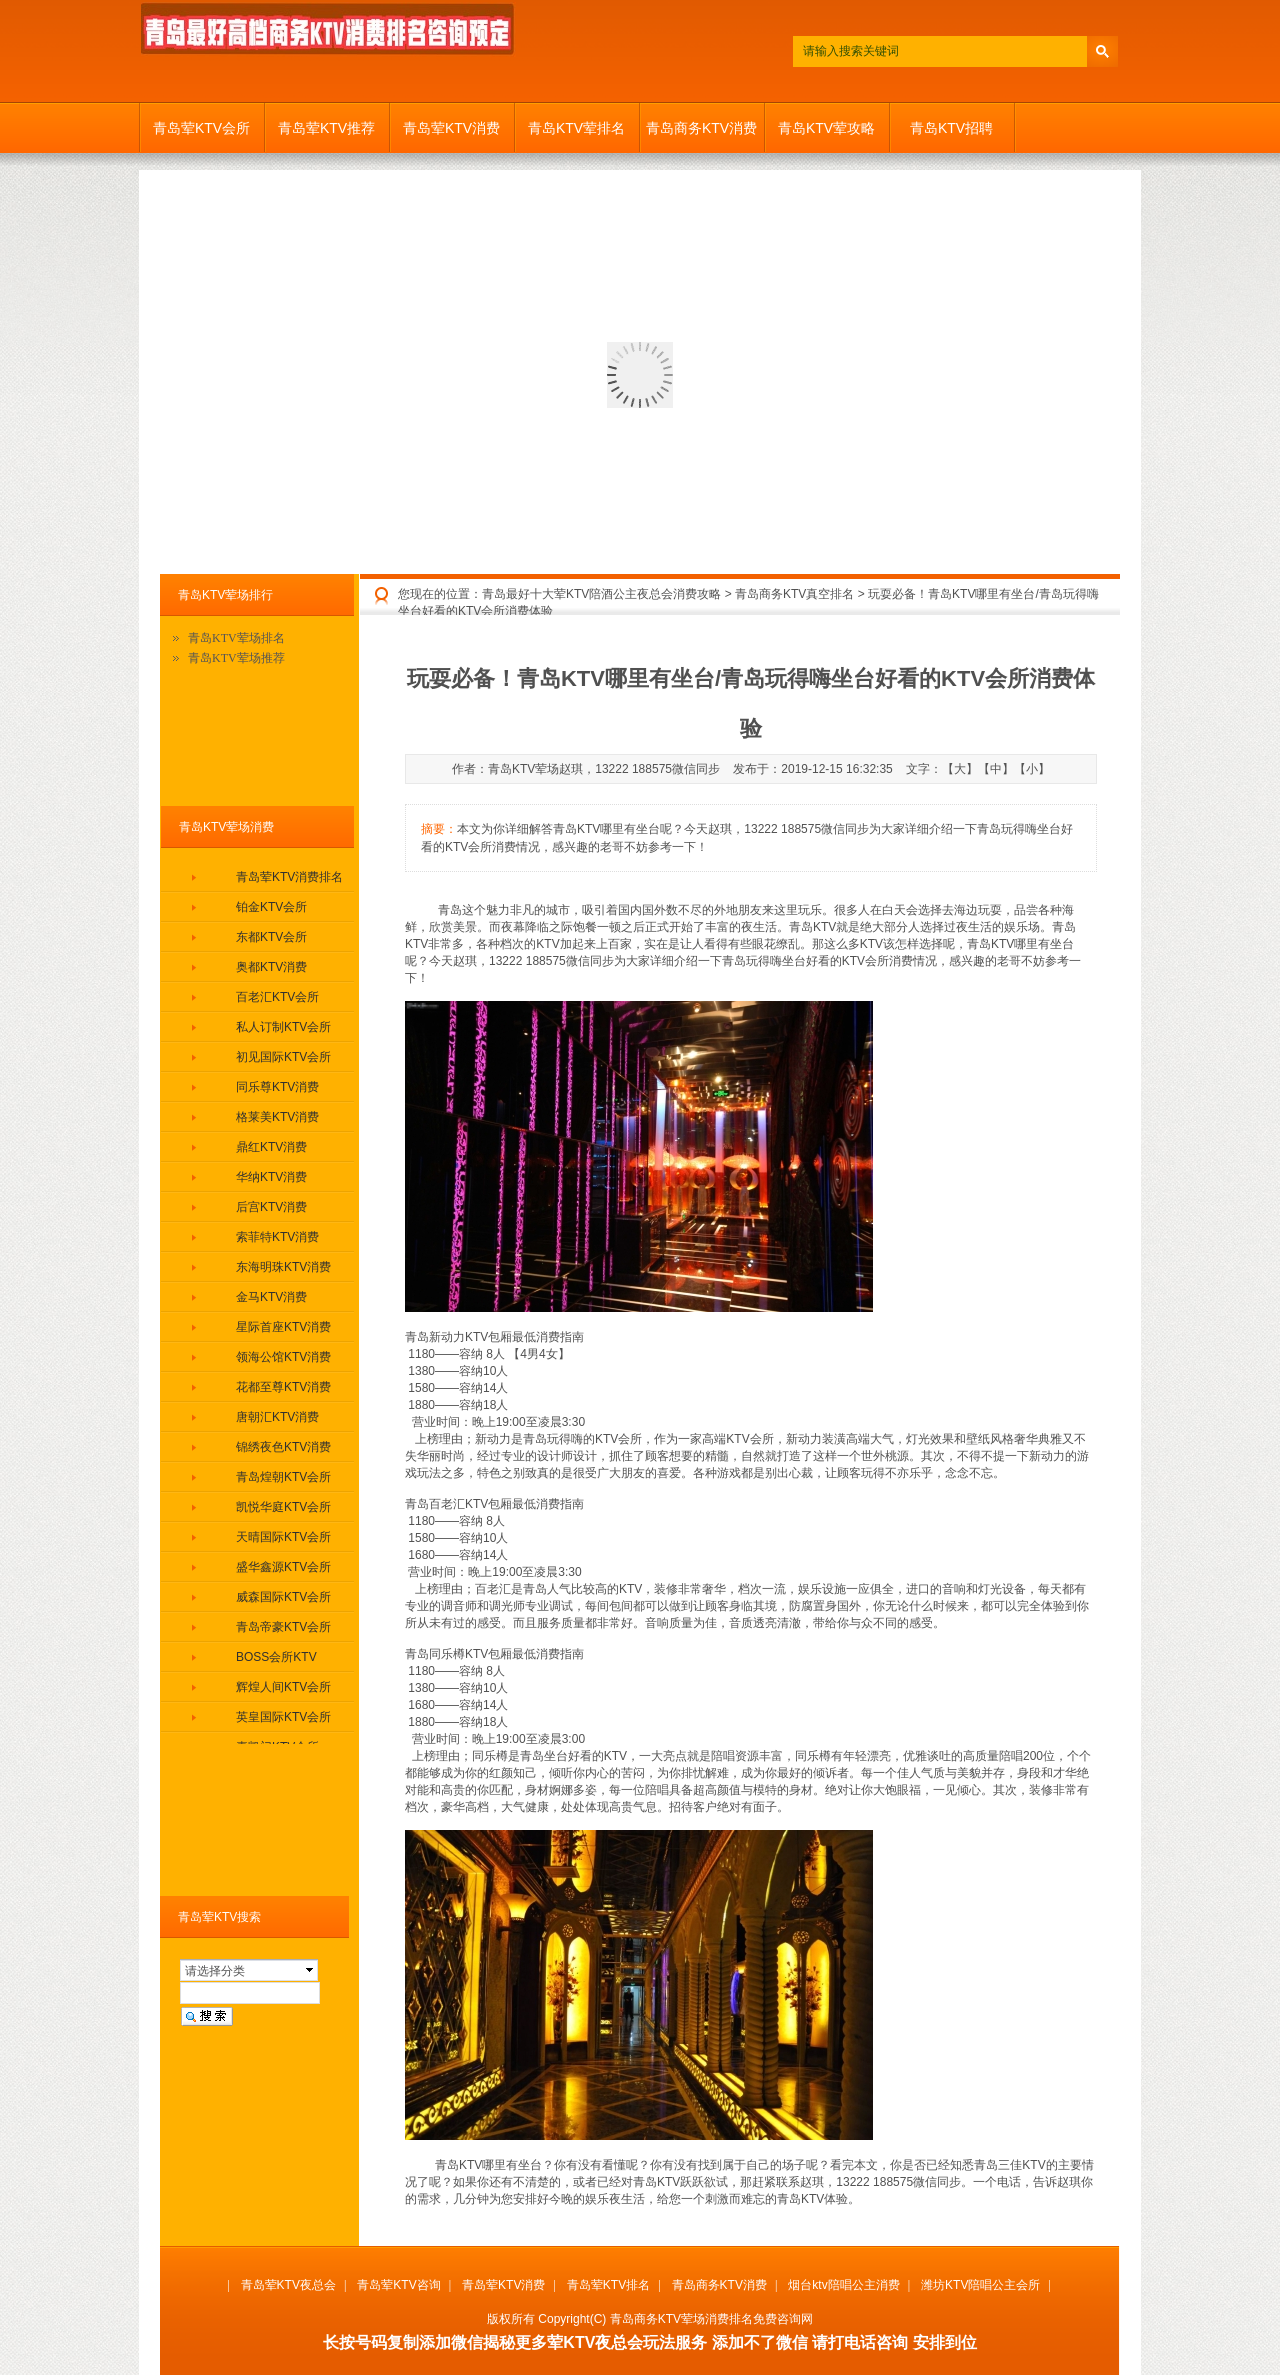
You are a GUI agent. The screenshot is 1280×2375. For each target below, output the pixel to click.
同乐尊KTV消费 (277, 1087)
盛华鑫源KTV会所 (283, 1567)
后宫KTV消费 (271, 1207)
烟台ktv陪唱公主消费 (843, 2285)
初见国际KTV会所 (283, 1057)
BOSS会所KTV (276, 1657)
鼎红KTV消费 (271, 1147)
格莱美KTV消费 (277, 1117)
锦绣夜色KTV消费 (283, 1447)
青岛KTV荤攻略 (826, 128)
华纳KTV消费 (271, 1177)
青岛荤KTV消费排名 (289, 877)
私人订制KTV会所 (283, 1027)
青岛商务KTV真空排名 (794, 594)
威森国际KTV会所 (283, 1597)
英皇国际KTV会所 (283, 1717)
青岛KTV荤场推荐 (236, 658)
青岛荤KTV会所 (201, 128)
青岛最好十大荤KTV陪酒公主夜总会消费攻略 (601, 594)
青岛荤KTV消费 (451, 128)
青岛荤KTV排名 (608, 2285)
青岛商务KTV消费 (701, 128)
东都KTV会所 (271, 937)
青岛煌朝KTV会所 (283, 1477)
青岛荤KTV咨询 (398, 2285)
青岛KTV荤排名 (576, 128)
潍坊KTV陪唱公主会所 (980, 2285)
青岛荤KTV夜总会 (288, 2285)
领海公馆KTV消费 (283, 1357)
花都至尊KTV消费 (283, 1387)
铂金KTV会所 (271, 907)
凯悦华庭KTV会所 (283, 1507)
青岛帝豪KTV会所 (283, 1627)
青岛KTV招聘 (951, 128)
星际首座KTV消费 (283, 1327)
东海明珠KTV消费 (283, 1267)
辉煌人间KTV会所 (283, 1687)
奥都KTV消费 (271, 967)
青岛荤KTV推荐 (326, 128)
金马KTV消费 (271, 1297)
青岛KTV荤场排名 (236, 638)
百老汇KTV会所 (277, 997)
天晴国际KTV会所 (283, 1537)
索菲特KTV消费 (277, 1237)
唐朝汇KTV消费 (277, 1417)
